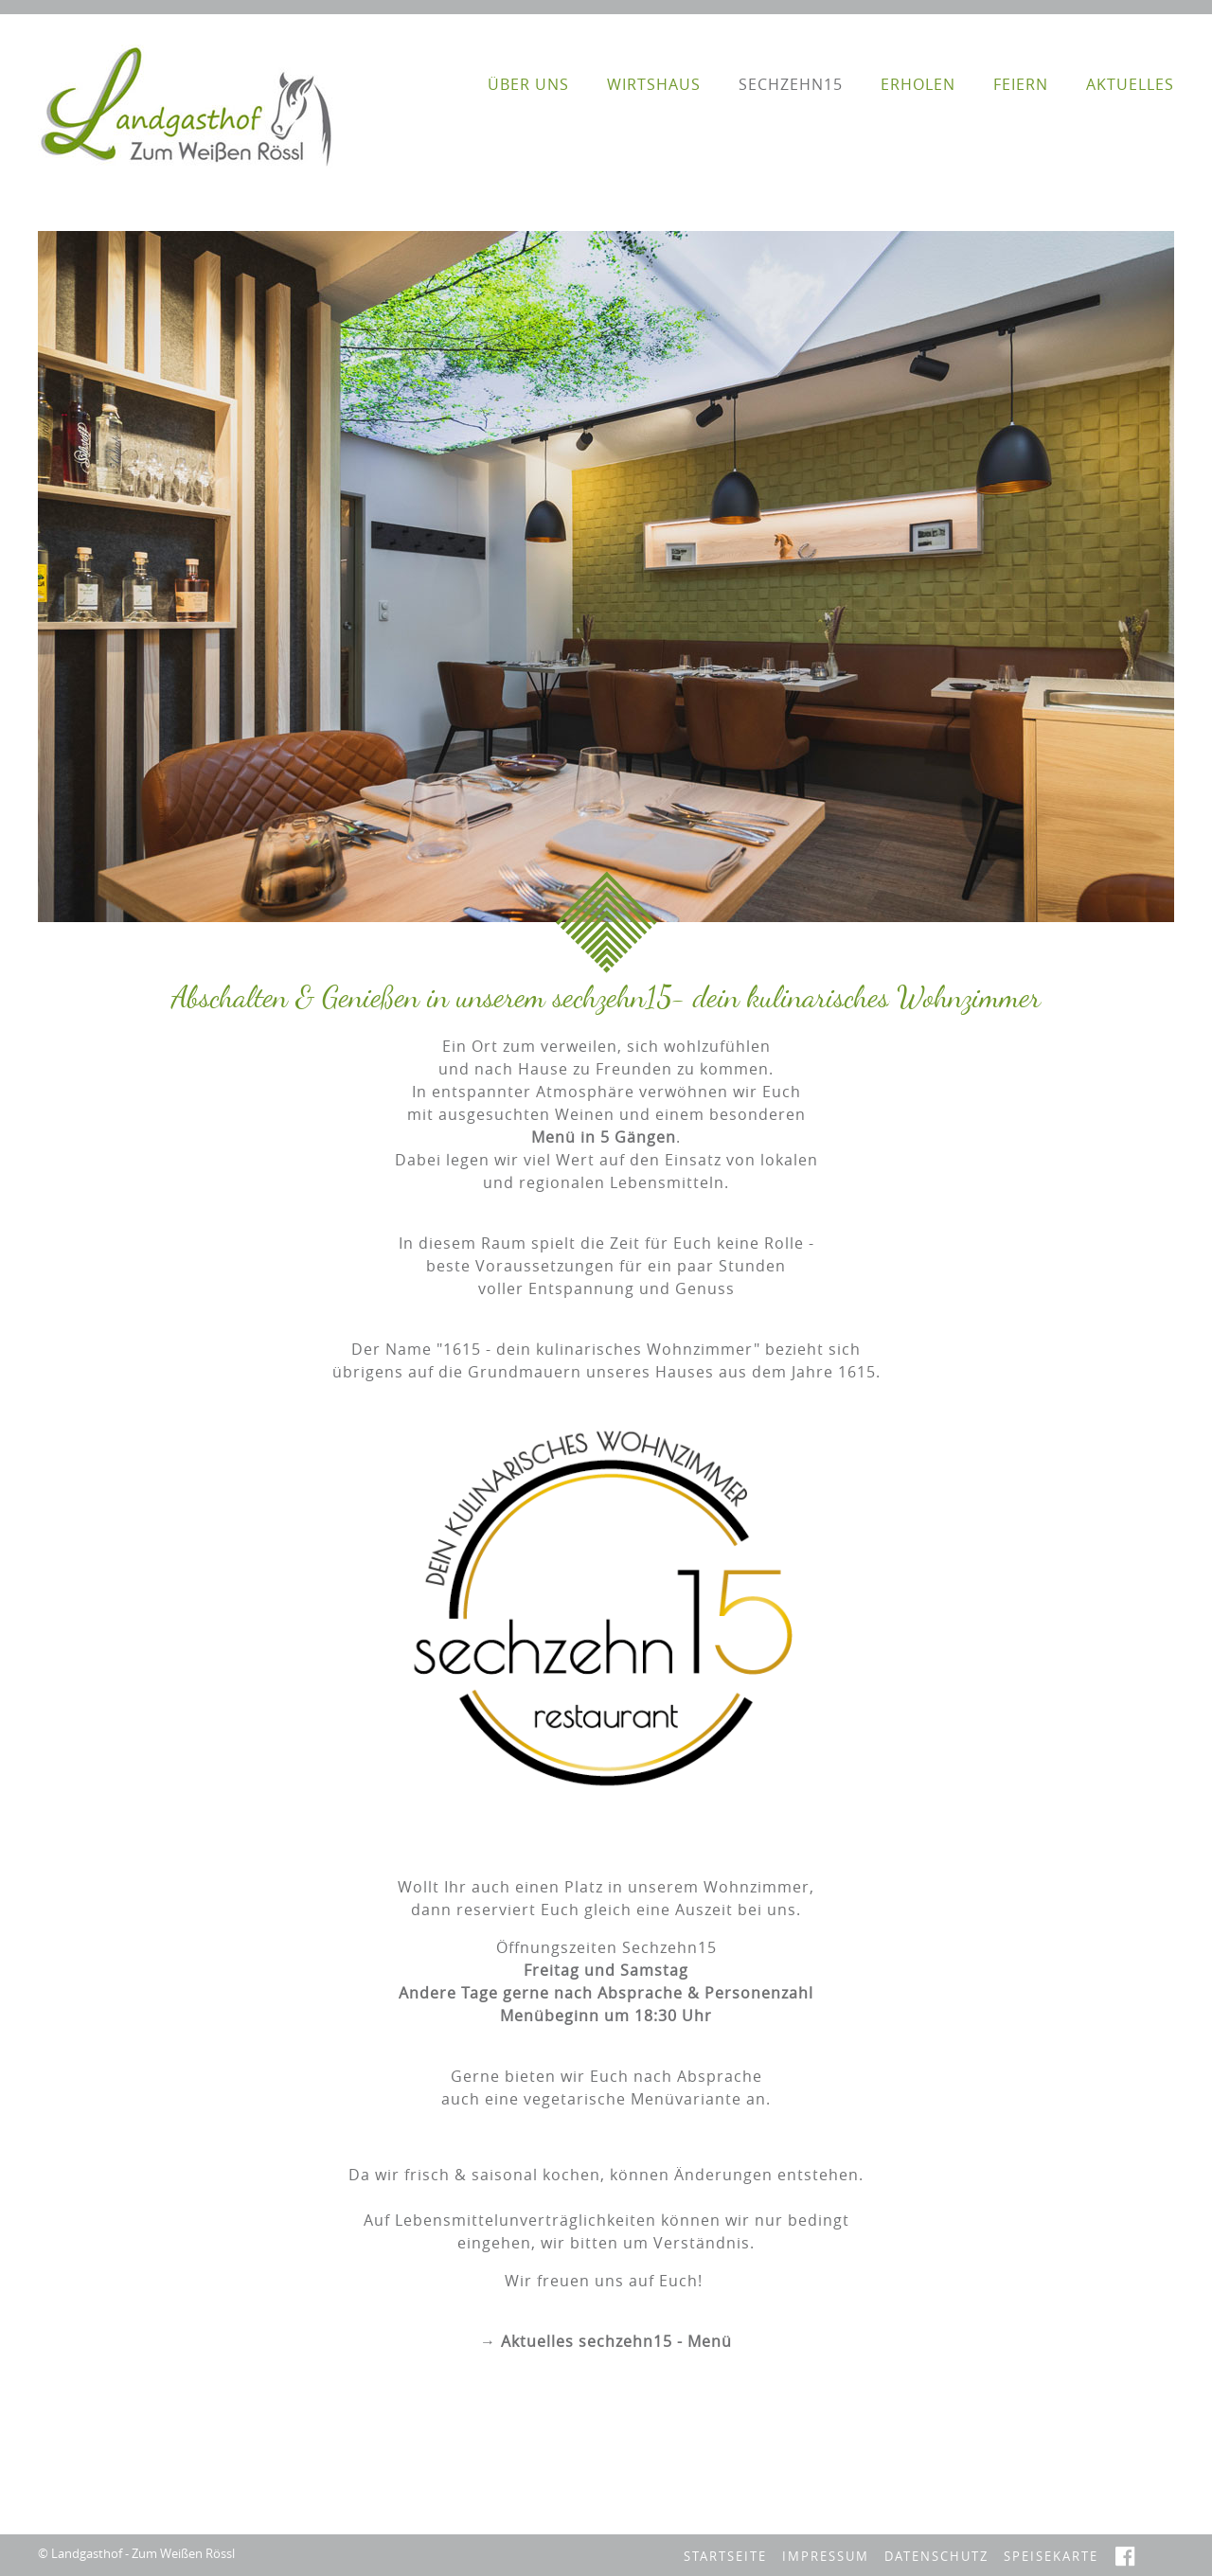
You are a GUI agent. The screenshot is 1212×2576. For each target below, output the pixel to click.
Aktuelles (1130, 84)
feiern (1020, 84)
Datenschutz (936, 2557)
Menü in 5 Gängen (603, 1137)
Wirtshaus (654, 84)
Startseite (725, 2557)
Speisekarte (1051, 2557)
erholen (918, 84)
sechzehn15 (791, 84)
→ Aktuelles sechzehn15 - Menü (606, 2341)
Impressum (825, 2557)
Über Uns (528, 84)
